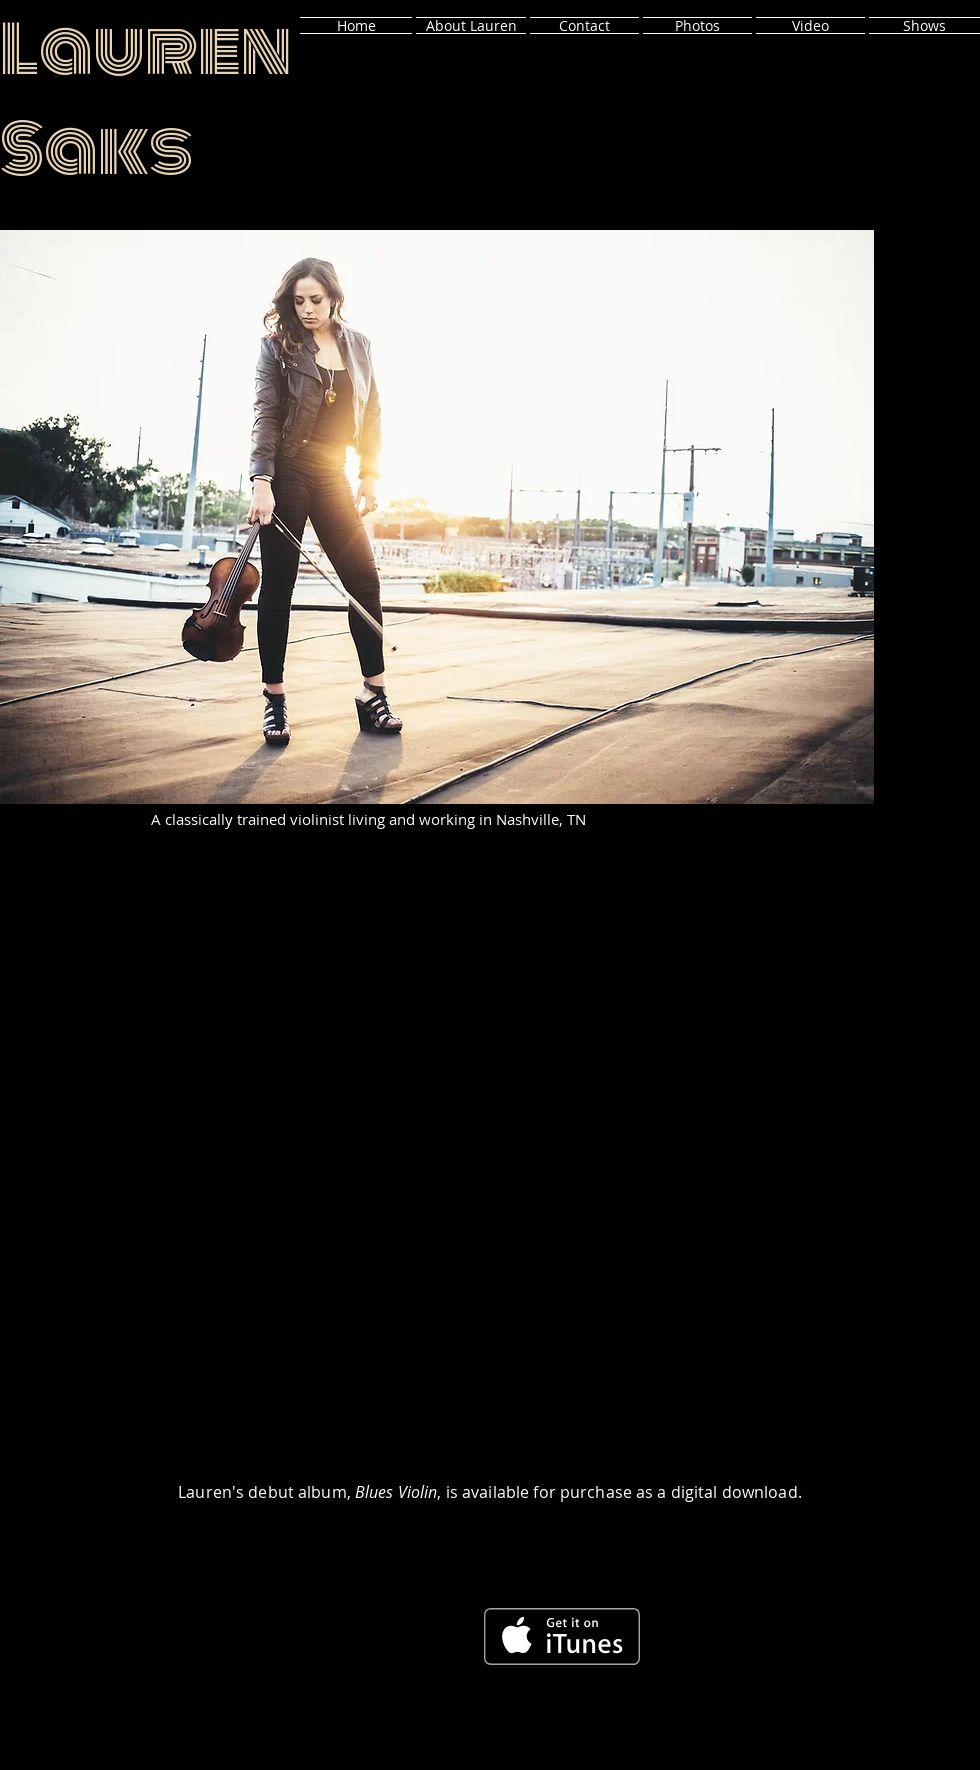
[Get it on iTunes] (562, 1636)
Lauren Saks (149, 100)
